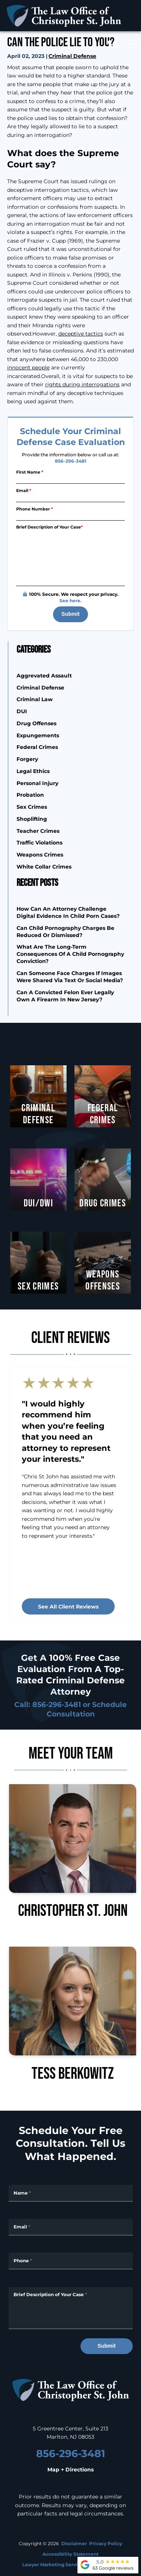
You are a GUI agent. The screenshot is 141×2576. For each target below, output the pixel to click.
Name (22, 2193)
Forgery (27, 758)
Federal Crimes (37, 746)
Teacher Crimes (38, 830)
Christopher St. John (72, 1851)
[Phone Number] (70, 516)
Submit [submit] (70, 614)
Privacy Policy (105, 2543)
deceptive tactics (80, 333)
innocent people (28, 367)
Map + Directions (70, 2469)
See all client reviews (68, 1606)
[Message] (71, 2308)
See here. (70, 600)
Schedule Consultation (87, 1709)
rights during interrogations (82, 384)
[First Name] (70, 479)
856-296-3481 (70, 461)
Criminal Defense (72, 55)
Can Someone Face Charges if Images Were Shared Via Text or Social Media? (70, 976)
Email (23, 490)
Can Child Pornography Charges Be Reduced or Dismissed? (65, 931)
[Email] (70, 498)
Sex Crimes (32, 806)
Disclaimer (74, 2543)
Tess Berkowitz (72, 2014)
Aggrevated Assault (44, 675)
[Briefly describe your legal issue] (70, 558)
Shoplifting (32, 818)
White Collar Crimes (44, 866)
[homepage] (71, 2390)
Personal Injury (37, 783)
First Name (29, 472)
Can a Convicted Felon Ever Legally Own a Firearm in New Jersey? (65, 996)
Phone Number (34, 509)
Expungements (38, 735)
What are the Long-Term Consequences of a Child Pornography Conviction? (70, 953)
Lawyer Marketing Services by (70, 2564)
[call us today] (115, 44)
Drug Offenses (36, 723)
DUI (22, 711)
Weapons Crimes (40, 854)
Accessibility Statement (70, 2554)
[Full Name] (71, 2193)
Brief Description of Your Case (49, 527)
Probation (30, 794)
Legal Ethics (33, 771)
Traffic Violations (39, 842)
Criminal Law (35, 699)
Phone (23, 2260)
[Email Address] (71, 2227)
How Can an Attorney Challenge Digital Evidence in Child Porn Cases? (68, 912)
